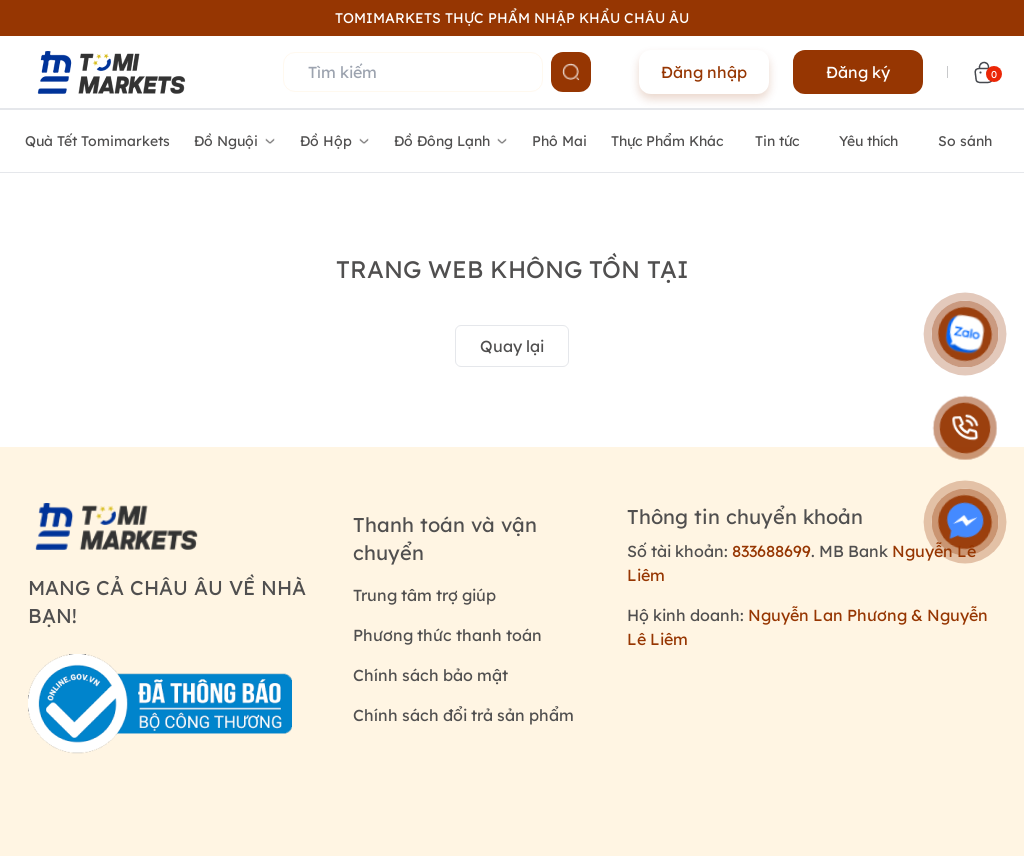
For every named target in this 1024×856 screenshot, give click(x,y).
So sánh (965, 141)
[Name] (571, 72)
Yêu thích (868, 141)
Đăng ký (858, 72)
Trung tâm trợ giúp (424, 595)
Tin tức (777, 141)
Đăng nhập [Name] (704, 72)
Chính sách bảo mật (430, 675)
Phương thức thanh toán (447, 635)
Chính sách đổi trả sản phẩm (463, 715)
